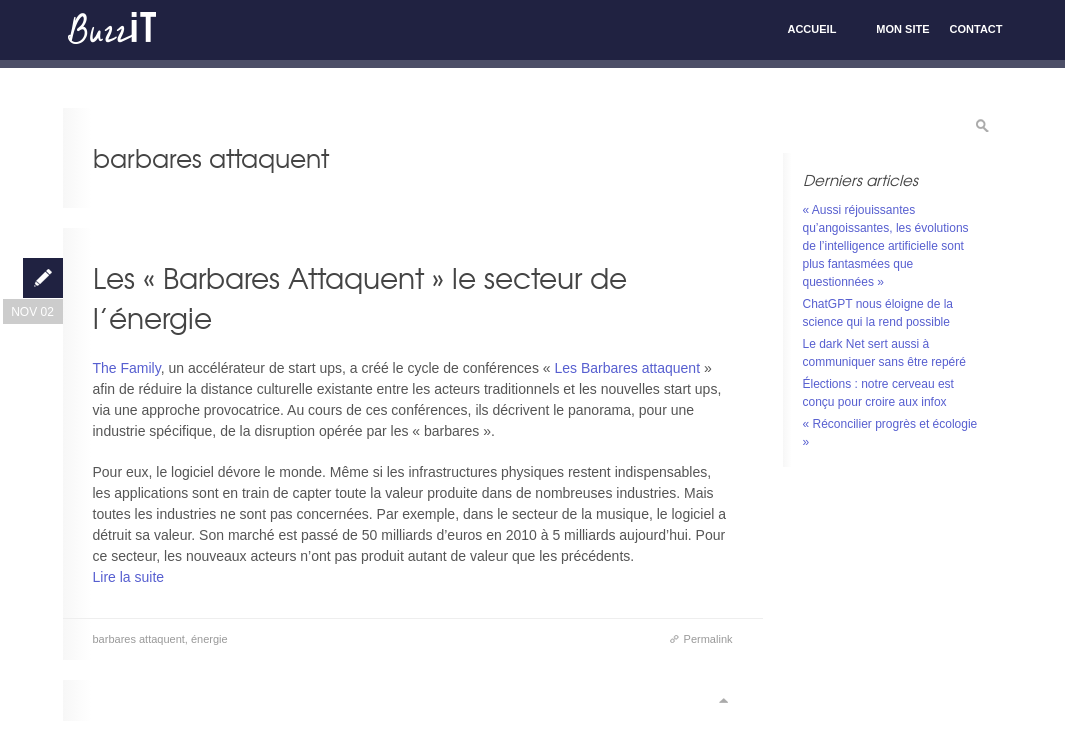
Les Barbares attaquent (628, 368)
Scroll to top (723, 700)
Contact (976, 29)
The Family (127, 368)
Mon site (902, 29)
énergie (209, 639)
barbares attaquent (139, 639)
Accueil (811, 29)
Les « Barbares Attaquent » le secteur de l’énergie (360, 297)
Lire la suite (129, 577)
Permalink (708, 639)
